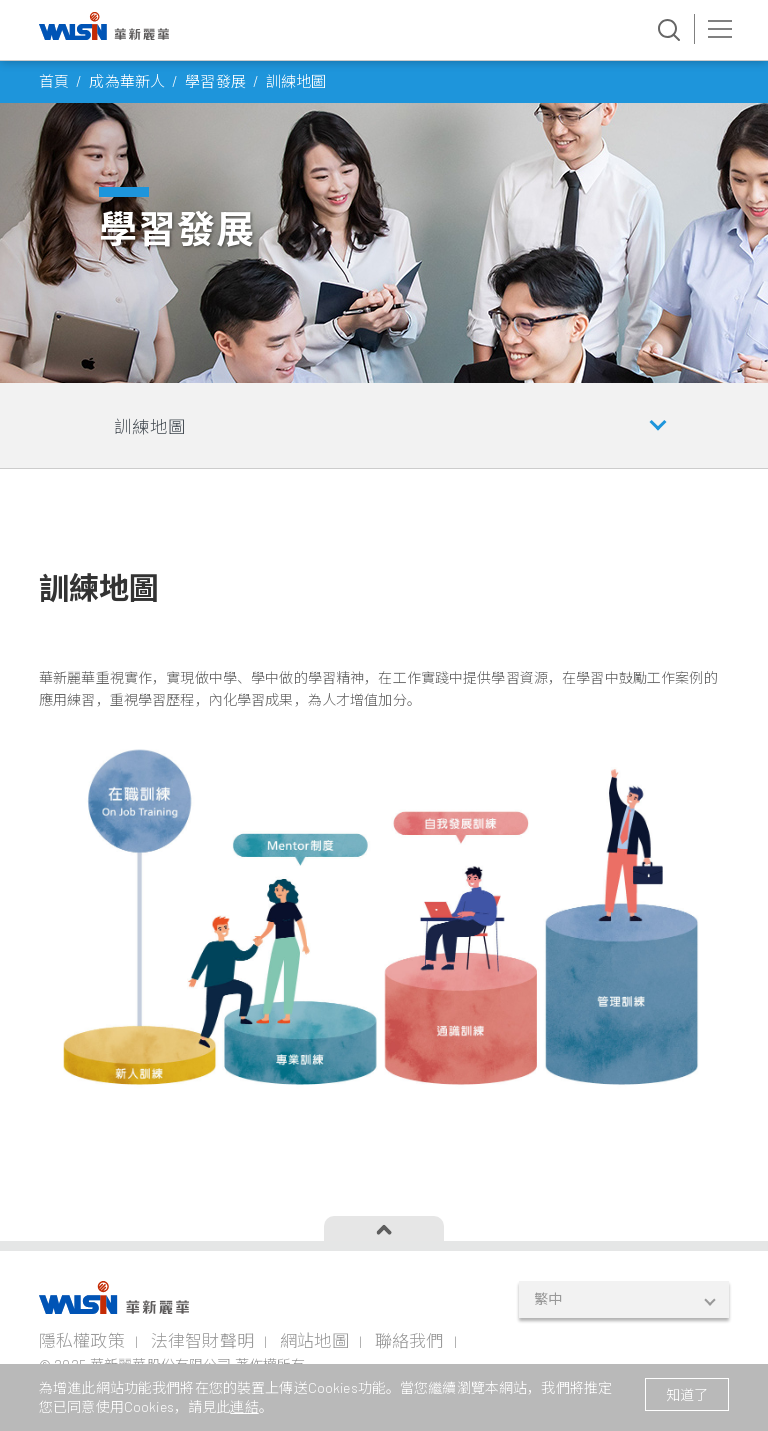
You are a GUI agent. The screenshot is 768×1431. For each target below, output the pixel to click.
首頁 (54, 81)
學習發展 (215, 81)
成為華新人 (127, 81)
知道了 (687, 1394)
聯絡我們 (409, 1340)
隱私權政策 (82, 1340)
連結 (244, 1406)
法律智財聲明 (202, 1340)
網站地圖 (314, 1340)
